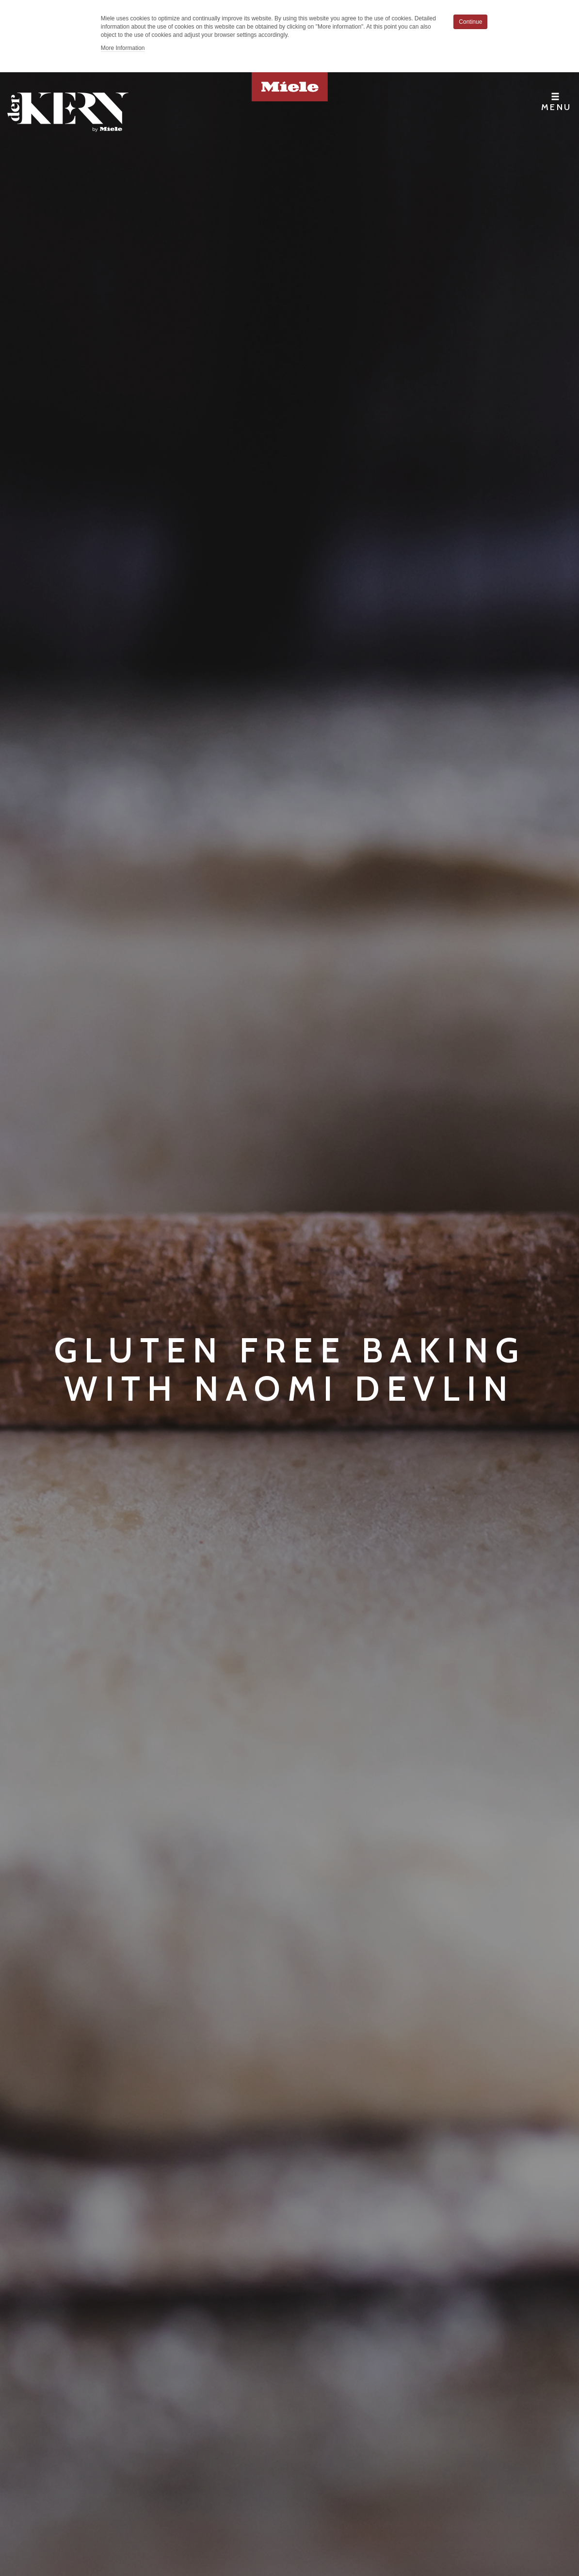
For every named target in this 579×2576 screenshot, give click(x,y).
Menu (556, 102)
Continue (470, 21)
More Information (123, 48)
